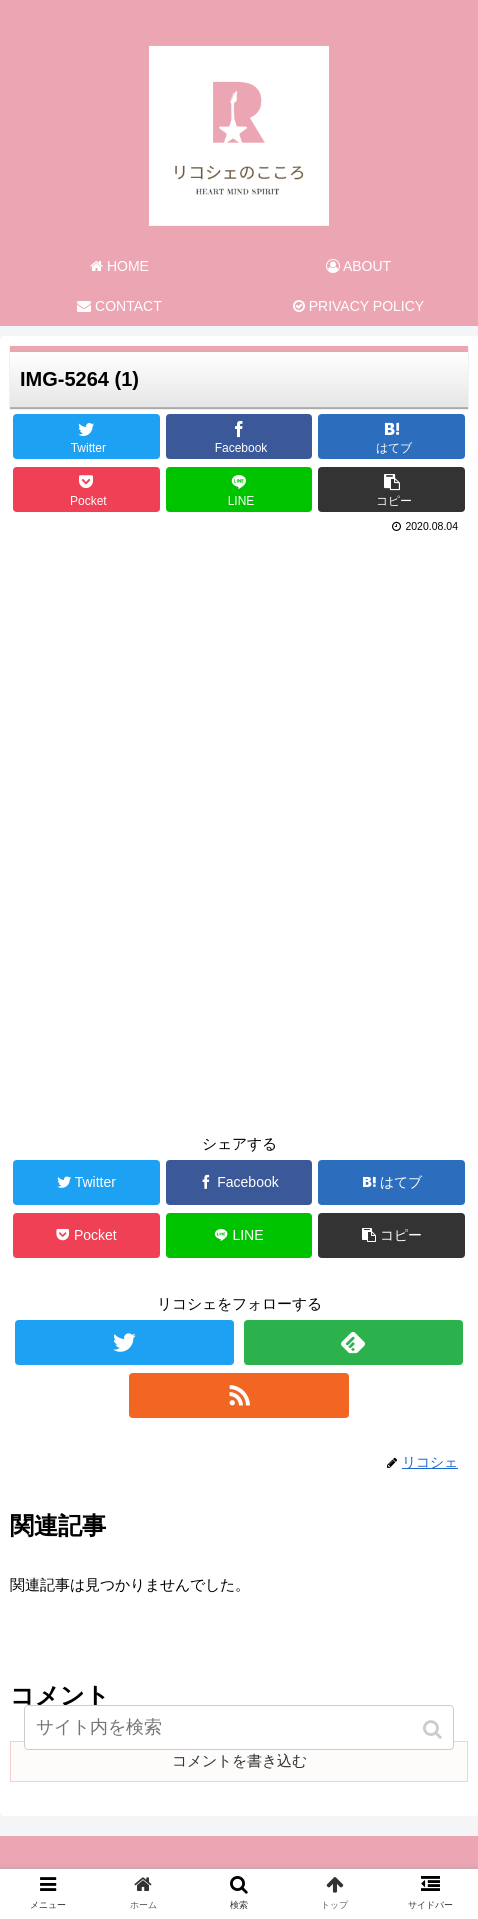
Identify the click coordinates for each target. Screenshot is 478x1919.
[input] (239, 1727)
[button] (434, 1729)
